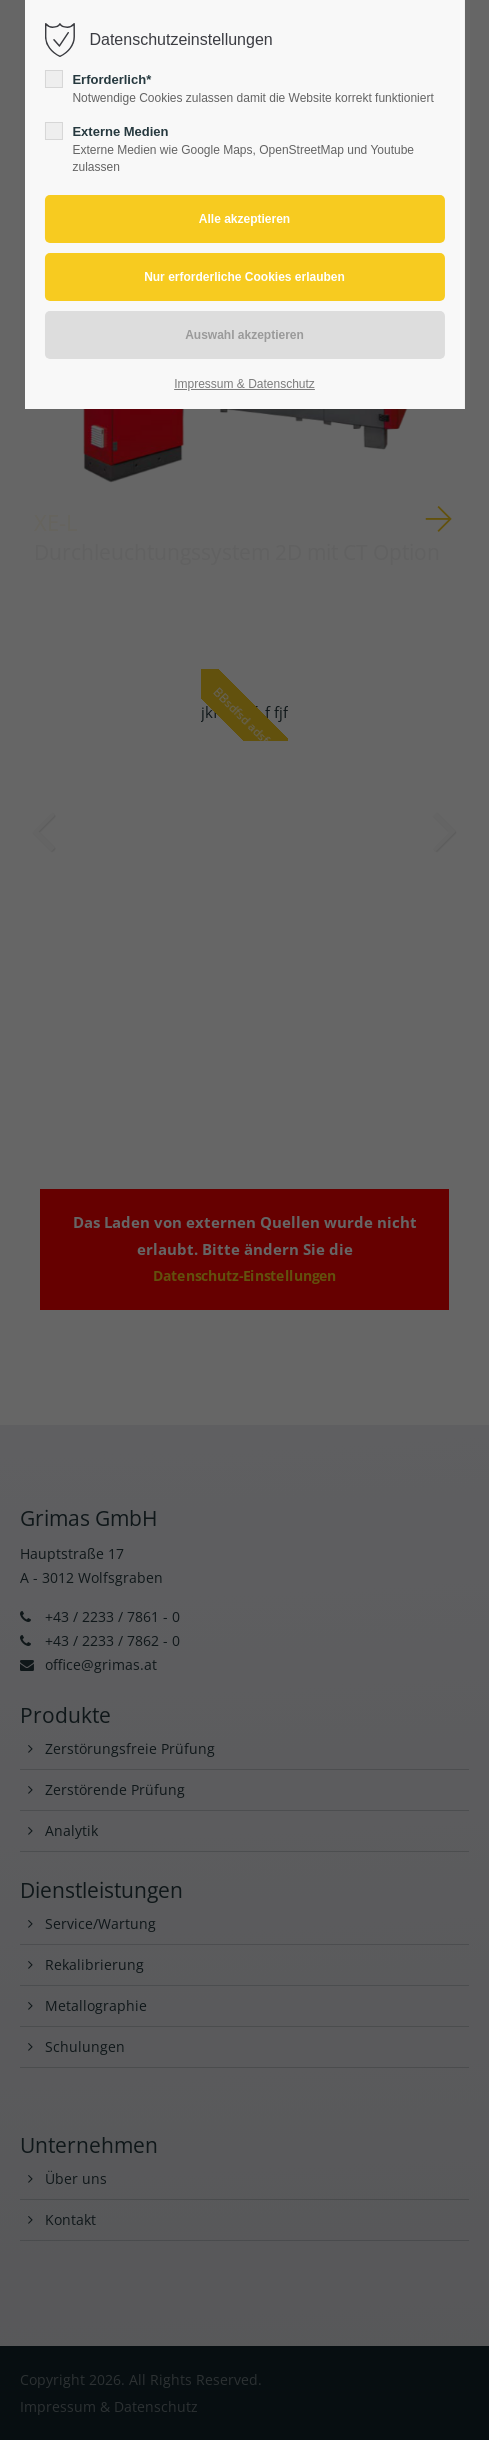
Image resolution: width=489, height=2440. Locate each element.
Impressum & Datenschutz (244, 384)
